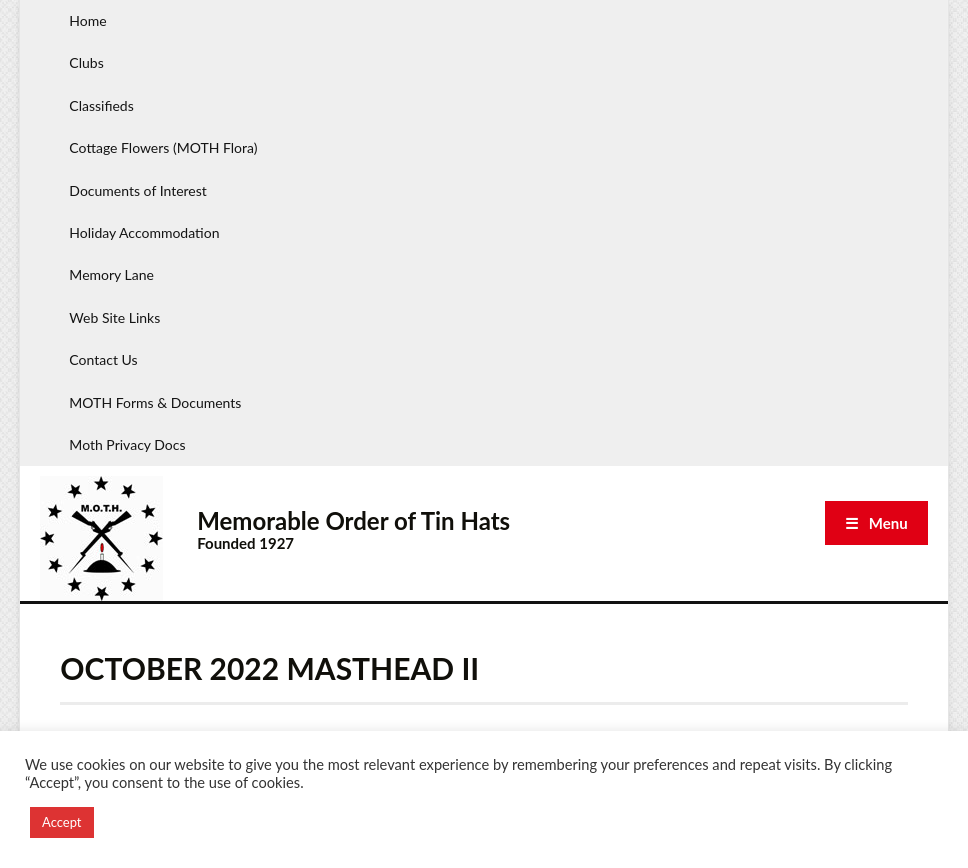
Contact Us (103, 359)
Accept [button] (62, 822)
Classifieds (101, 105)
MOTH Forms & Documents (155, 402)
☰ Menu (876, 523)
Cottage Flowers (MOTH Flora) (163, 147)
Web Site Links (114, 317)
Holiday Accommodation (144, 232)
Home (87, 20)
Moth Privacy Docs (127, 444)
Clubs (86, 62)
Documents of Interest (137, 190)
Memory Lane (111, 274)
